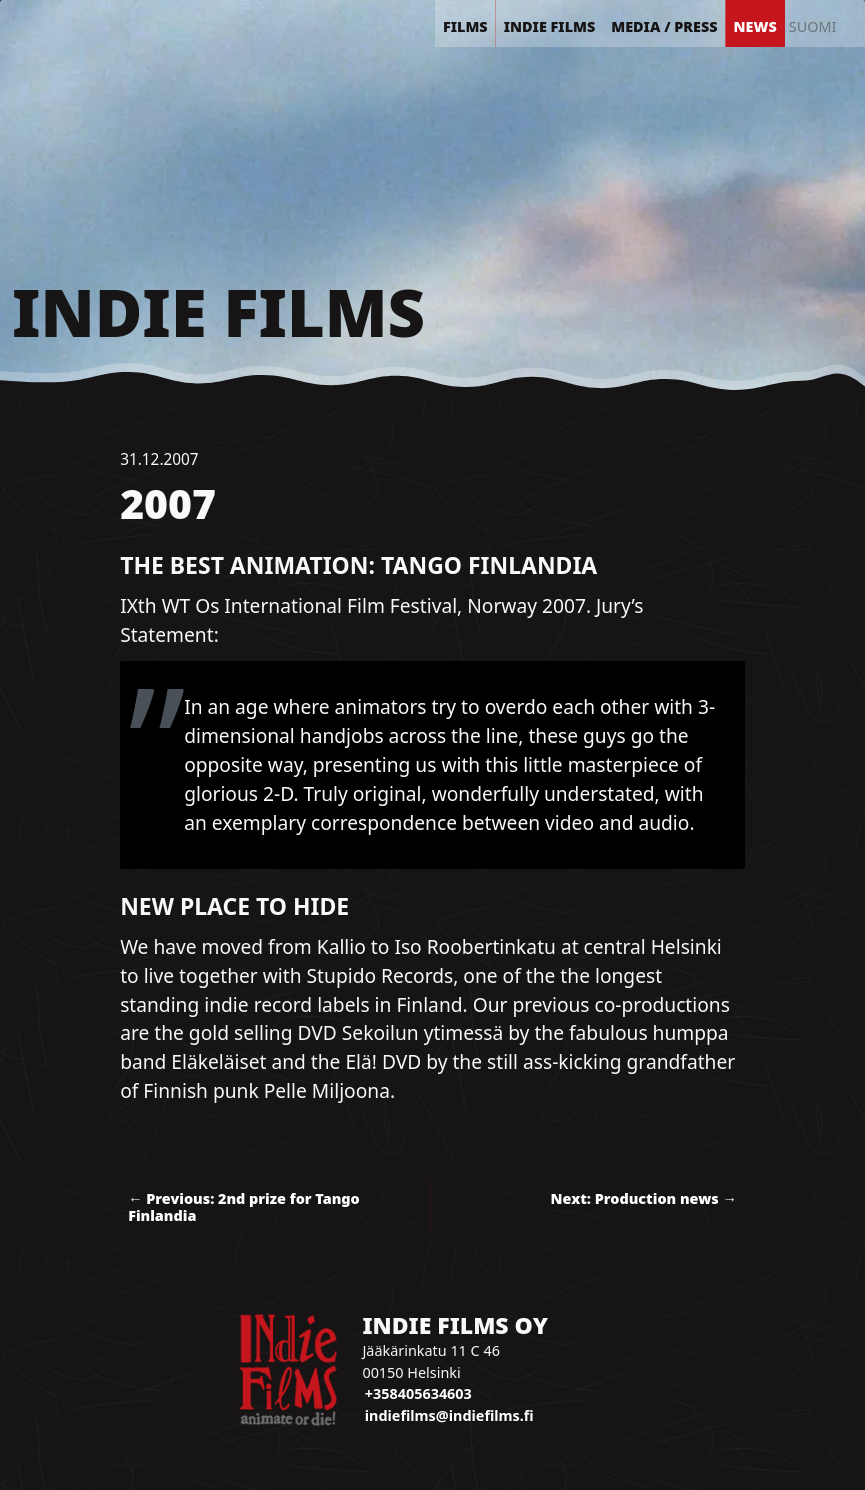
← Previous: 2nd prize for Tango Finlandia (244, 1207)
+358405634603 (418, 1393)
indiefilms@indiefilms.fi (449, 1415)
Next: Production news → (644, 1198)
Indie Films (218, 312)
